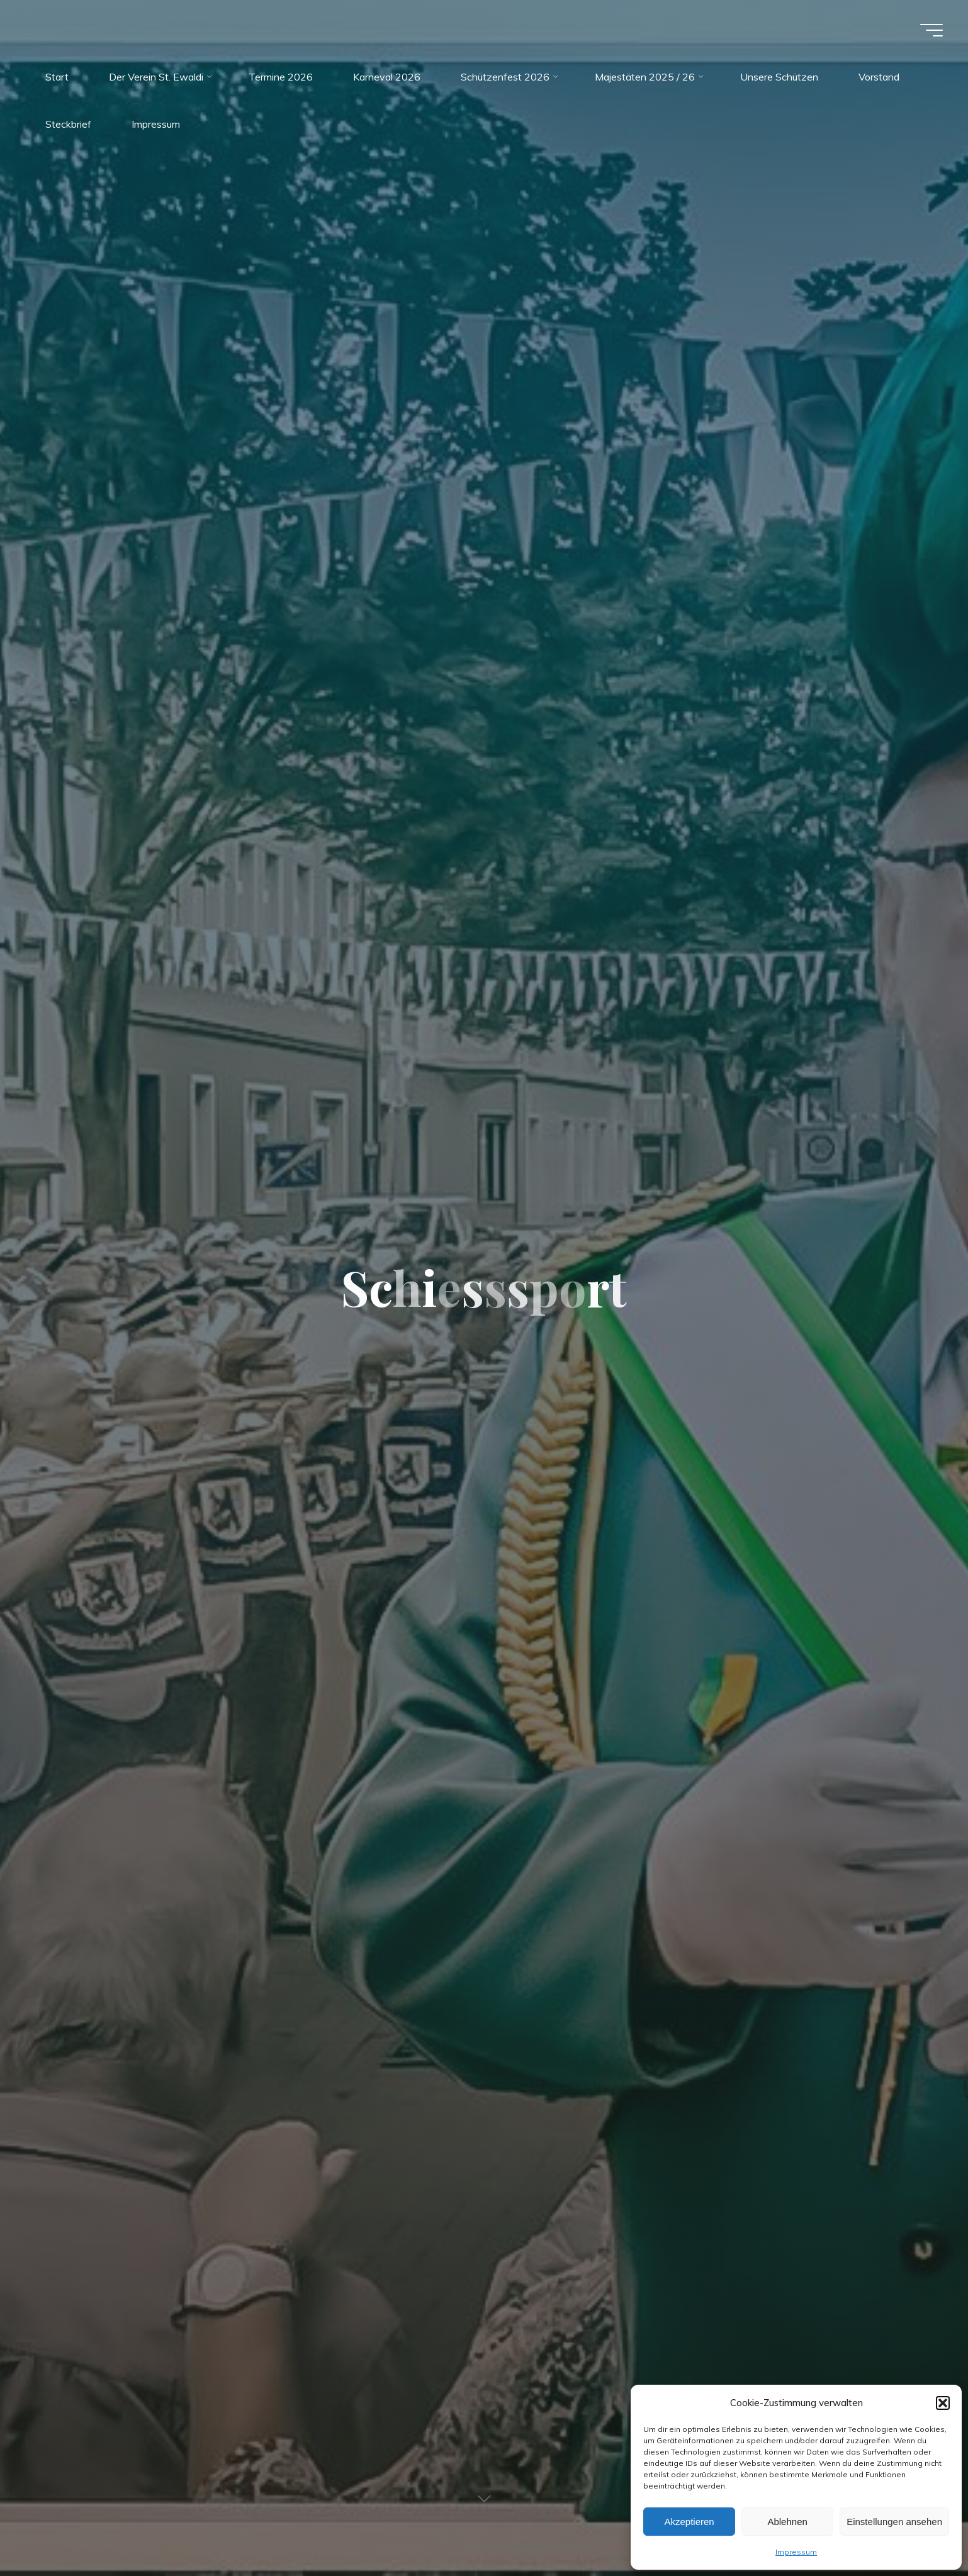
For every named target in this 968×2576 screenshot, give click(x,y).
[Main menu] (931, 30)
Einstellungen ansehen (894, 2521)
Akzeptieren (689, 2521)
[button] (943, 2403)
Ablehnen (787, 2521)
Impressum (796, 2551)
